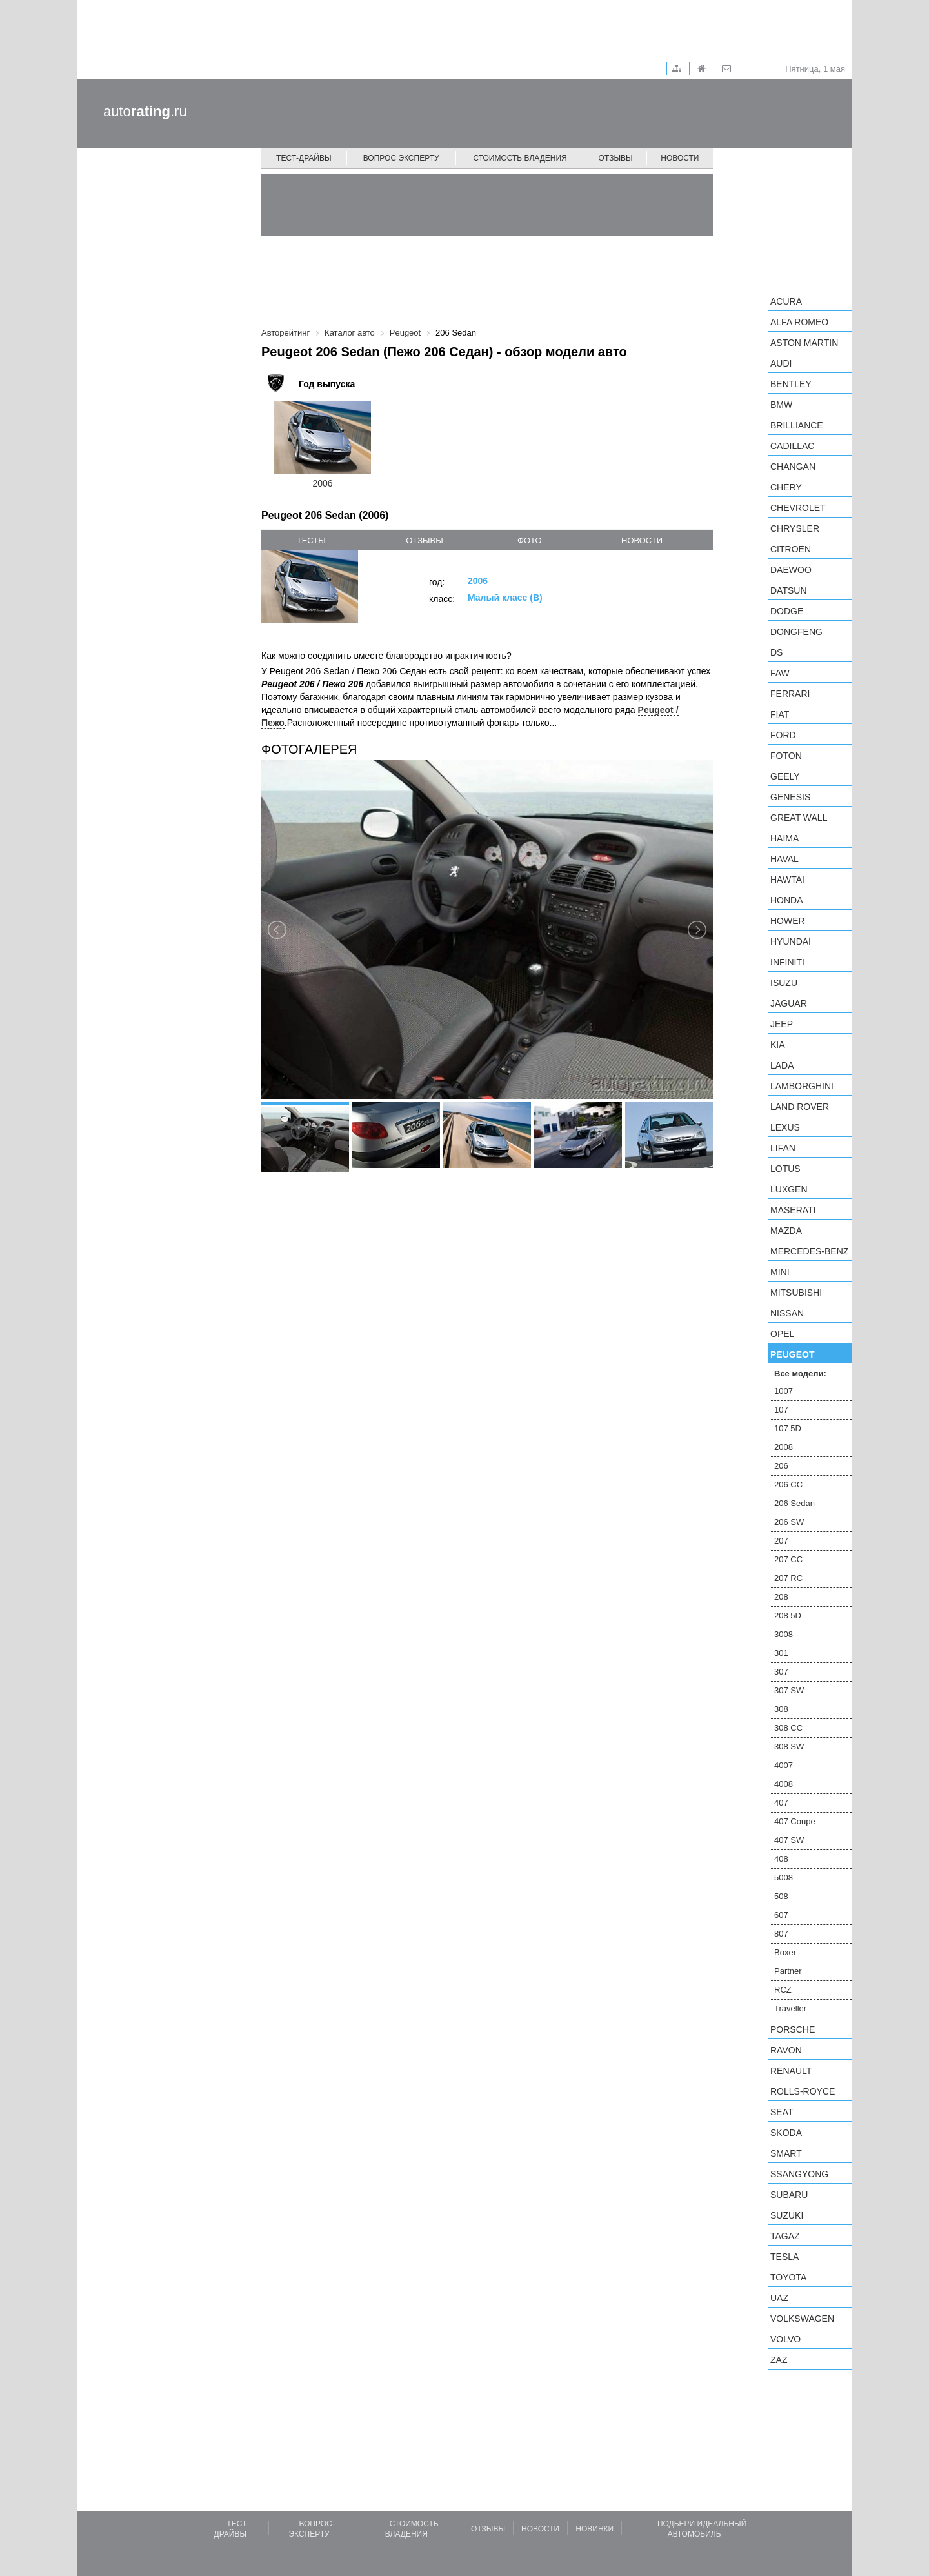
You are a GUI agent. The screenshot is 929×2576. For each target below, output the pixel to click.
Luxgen (789, 1189)
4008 (783, 1784)
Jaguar (788, 1003)
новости (642, 540)
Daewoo (791, 570)
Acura (786, 301)
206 (781, 1466)
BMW (781, 404)
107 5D (787, 1428)
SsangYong (799, 2174)
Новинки (594, 2528)
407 (781, 1802)
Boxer (785, 1952)
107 (781, 1409)
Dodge (786, 611)
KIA (777, 1045)
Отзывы (616, 158)
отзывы (424, 540)
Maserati (793, 1210)
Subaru (789, 2194)
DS (776, 652)
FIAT (779, 714)
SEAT (782, 2112)
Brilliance (796, 425)
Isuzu (783, 983)
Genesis (790, 797)
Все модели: (800, 1373)
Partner (788, 1971)
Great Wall (798, 817)
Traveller (790, 2008)
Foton (786, 755)
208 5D (787, 1615)
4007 (783, 1765)
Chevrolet (798, 508)
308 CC (788, 1728)
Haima (784, 838)
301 (781, 1653)
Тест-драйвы (304, 158)
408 (781, 1859)
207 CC (788, 1559)
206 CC (788, 1484)
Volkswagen (802, 2318)
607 (781, 1915)
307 (781, 1671)
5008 (783, 1877)
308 (781, 1709)
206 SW (789, 1522)
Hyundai (790, 941)
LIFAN (782, 1148)
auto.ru (145, 111)
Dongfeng (796, 632)
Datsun (788, 590)
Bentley (791, 384)
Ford (783, 735)
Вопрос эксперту (401, 158)
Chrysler (794, 528)
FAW (780, 673)
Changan (792, 466)
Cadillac (792, 446)
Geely (785, 776)
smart (786, 2153)
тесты (311, 540)
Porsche (792, 2029)
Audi (781, 363)
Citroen (790, 549)
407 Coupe (794, 1821)
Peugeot (792, 1354)
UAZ (779, 2298)
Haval (784, 859)
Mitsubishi (796, 1292)
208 (781, 1597)
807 (781, 1933)
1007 (783, 1391)
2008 (783, 1447)
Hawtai (787, 879)
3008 (783, 1634)
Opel (782, 1334)
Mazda (786, 1230)
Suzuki (786, 2215)
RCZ (783, 1990)
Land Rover (799, 1107)
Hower (787, 921)
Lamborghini (802, 1086)
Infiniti (787, 962)
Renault (791, 2071)
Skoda (786, 2133)
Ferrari (790, 694)
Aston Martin (804, 342)
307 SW (789, 1690)
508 (781, 1896)
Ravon (786, 2050)
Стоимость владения (519, 158)
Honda (786, 900)
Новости (680, 158)
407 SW (789, 1840)
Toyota (788, 2277)
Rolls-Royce (802, 2091)
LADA (782, 1065)
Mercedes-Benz (809, 1251)
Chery (786, 487)
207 (781, 1540)
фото (529, 540)
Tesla (784, 2256)
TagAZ (785, 2236)
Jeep (781, 1024)
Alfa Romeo (799, 322)
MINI (780, 1272)
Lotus (785, 1168)
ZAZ (778, 2360)
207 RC (788, 1578)
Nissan (787, 1313)
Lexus (785, 1127)
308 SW (789, 1746)
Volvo (785, 2339)
